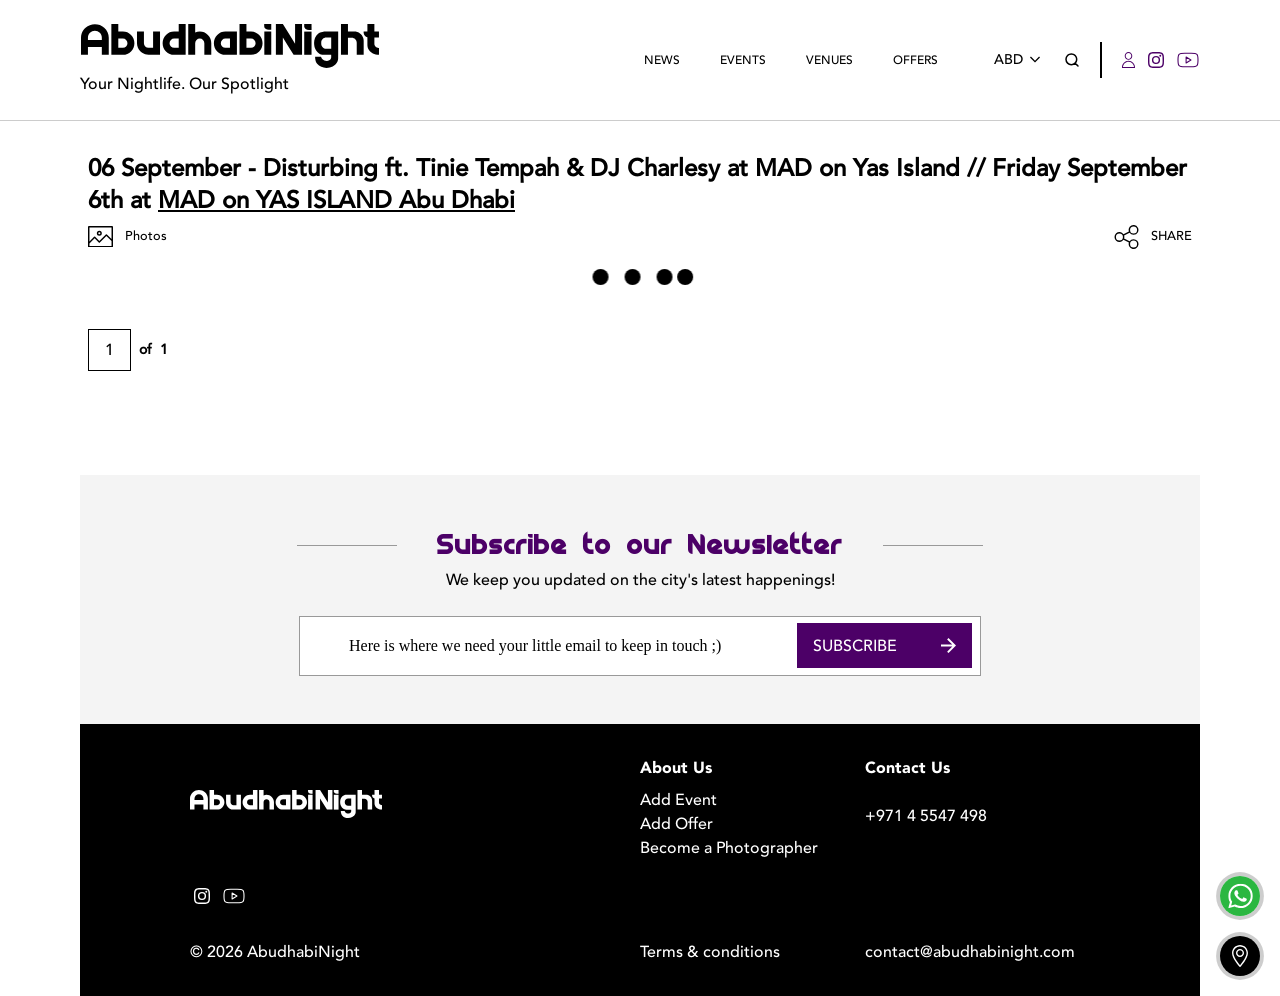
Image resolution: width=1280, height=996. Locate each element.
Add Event (678, 800)
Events (743, 60)
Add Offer (676, 824)
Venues (829, 60)
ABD (1021, 59)
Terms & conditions (710, 952)
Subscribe (884, 645)
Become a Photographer (729, 848)
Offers (915, 60)
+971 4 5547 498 (926, 816)
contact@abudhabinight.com (970, 952)
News (662, 60)
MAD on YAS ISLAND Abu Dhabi (336, 200)
